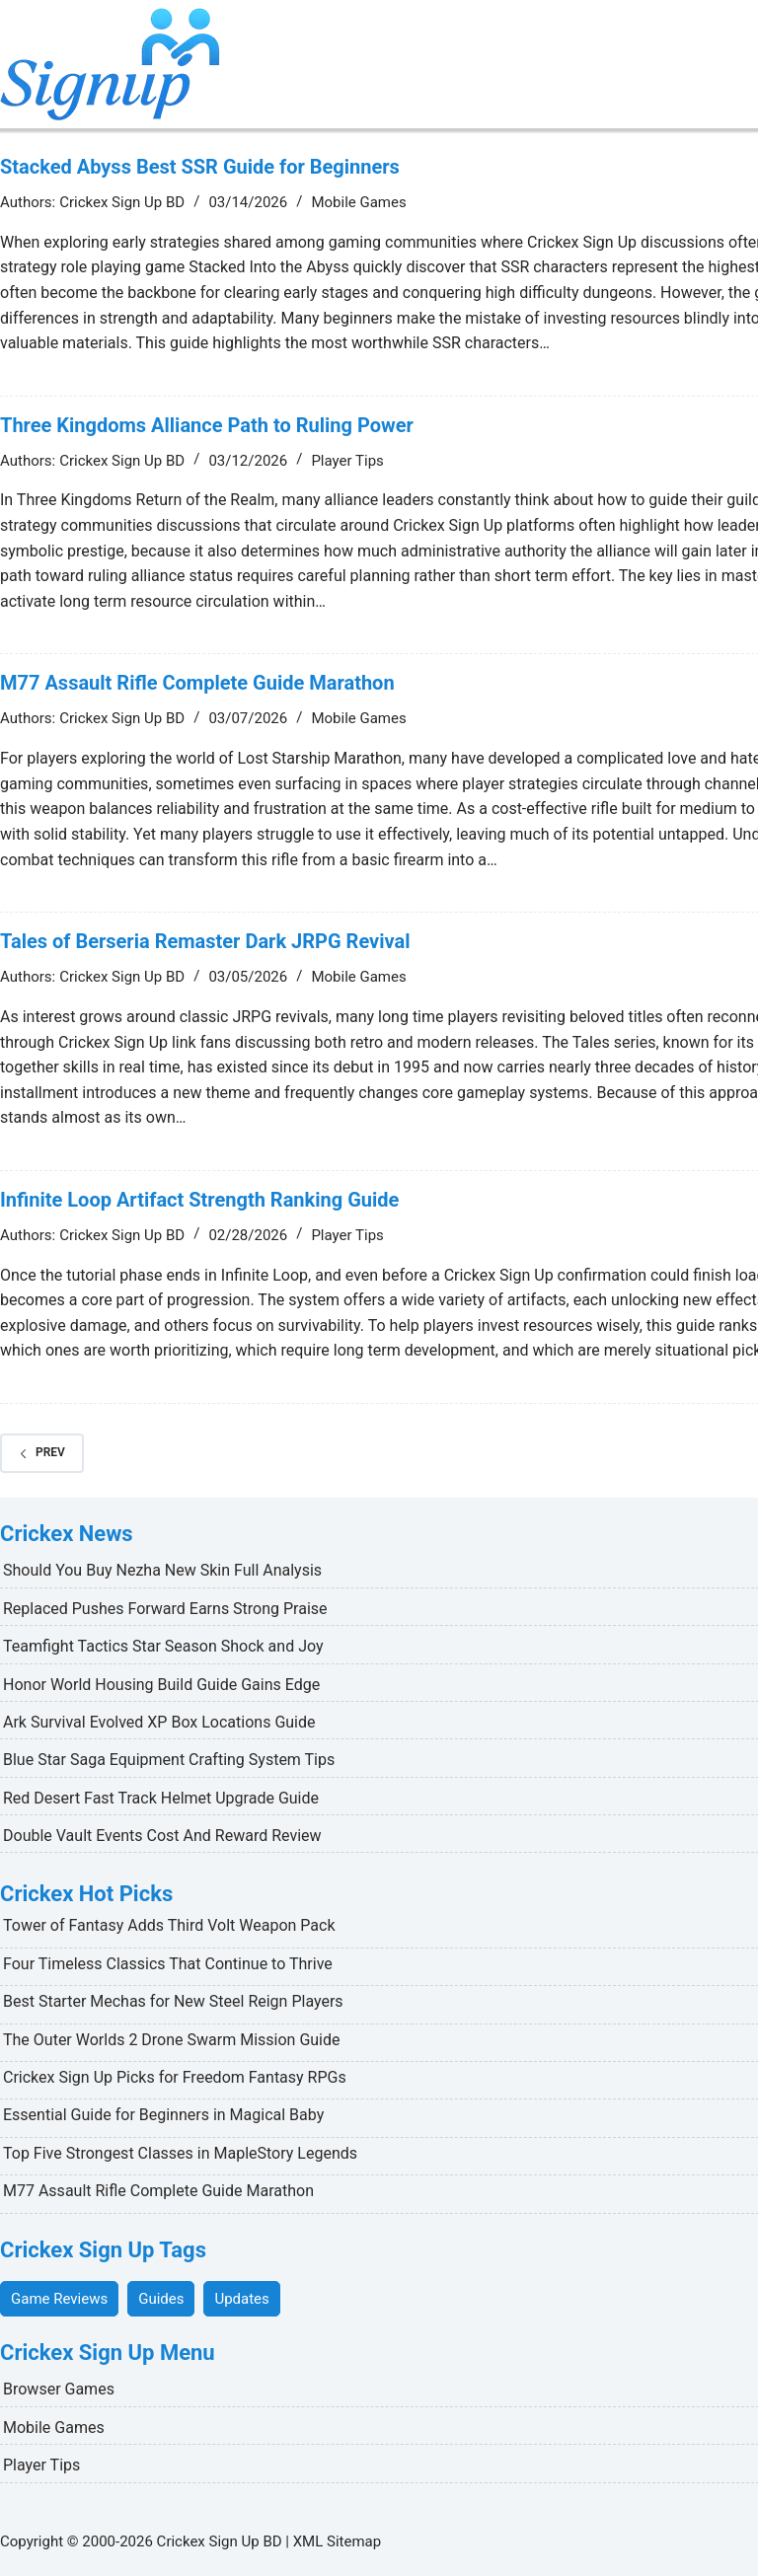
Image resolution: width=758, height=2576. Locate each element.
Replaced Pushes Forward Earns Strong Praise (165, 1608)
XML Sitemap (337, 2541)
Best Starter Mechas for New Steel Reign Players (173, 2001)
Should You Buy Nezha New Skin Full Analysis (162, 1570)
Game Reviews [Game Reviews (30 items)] (59, 2299)
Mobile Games (358, 202)
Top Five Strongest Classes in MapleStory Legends (180, 2153)
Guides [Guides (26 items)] (161, 2299)
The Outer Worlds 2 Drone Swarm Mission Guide (172, 2039)
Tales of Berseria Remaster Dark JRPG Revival (205, 941)
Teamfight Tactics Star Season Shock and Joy (163, 1646)
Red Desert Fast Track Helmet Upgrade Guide (161, 1798)
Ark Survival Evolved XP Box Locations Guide (159, 1722)
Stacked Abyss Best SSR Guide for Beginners (200, 167)
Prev (42, 1452)
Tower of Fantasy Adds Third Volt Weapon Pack (169, 1925)
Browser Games (58, 2389)
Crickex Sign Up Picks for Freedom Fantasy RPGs (174, 2077)
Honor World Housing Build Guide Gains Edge (161, 1684)
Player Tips (347, 461)
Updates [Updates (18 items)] (241, 2299)
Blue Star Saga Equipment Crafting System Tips (169, 1759)
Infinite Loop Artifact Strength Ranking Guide (199, 1200)
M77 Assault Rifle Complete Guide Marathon (197, 683)
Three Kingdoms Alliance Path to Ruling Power (207, 425)
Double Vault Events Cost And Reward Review (162, 1835)
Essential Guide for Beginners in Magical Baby (163, 2114)
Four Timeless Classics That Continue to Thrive (168, 1963)
